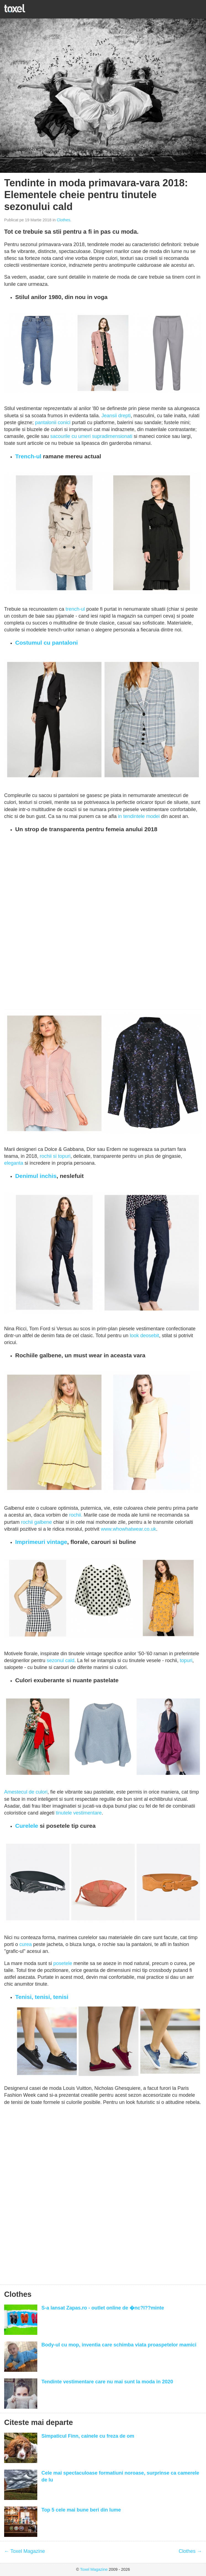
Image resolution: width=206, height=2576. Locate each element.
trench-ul (75, 609)
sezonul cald (60, 1660)
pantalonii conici (53, 422)
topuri (186, 1660)
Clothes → (190, 2551)
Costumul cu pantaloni (46, 642)
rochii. (75, 1515)
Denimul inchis (36, 1176)
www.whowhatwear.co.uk (128, 1529)
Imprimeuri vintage (41, 1542)
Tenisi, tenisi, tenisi (41, 1997)
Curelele (26, 1826)
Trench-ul (28, 456)
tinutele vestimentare (79, 1813)
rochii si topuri (55, 1156)
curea (25, 1944)
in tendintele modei (139, 816)
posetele (62, 1963)
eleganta (13, 1163)
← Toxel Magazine (24, 2551)
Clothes (63, 220)
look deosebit (144, 1335)
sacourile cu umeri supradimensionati (91, 436)
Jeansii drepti (116, 415)
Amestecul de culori (25, 1792)
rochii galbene (36, 1522)
